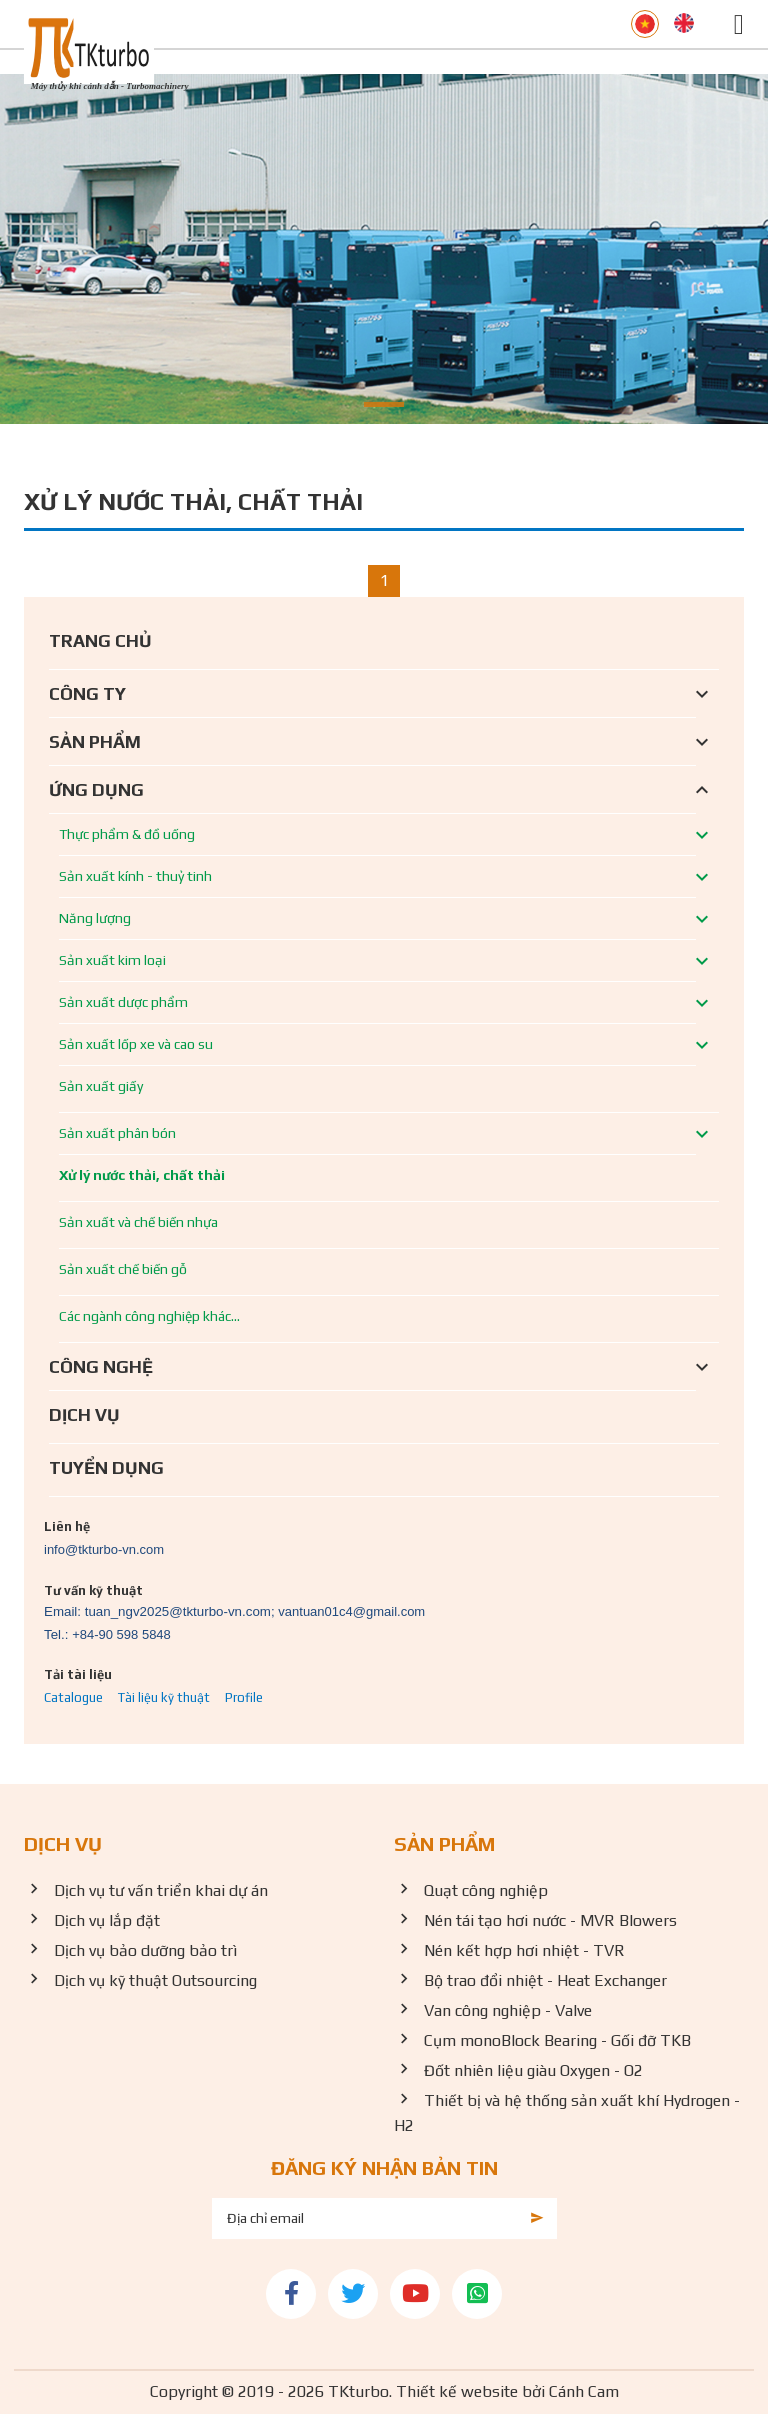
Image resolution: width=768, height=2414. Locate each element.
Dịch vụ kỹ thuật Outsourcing (155, 1980)
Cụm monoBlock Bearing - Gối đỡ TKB (557, 2040)
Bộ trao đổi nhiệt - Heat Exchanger (545, 1980)
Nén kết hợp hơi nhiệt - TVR (524, 1950)
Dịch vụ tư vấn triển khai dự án (161, 1890)
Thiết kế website (457, 2391)
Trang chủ (100, 640)
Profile (244, 1697)
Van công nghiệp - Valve (508, 2010)
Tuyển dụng (106, 1467)
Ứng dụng (96, 789)
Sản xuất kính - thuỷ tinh (135, 876)
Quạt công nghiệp (486, 1890)
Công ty (87, 693)
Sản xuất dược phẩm (123, 1002)
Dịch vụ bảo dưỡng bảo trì (145, 1950)
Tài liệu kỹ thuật (164, 1697)
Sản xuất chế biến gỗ (123, 1269)
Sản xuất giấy (101, 1086)
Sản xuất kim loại (112, 960)
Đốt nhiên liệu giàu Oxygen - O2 (533, 2070)
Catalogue (73, 1697)
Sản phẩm (95, 741)
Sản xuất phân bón (117, 1133)
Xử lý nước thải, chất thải (142, 1175)
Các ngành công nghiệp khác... (149, 1316)
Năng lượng (95, 918)
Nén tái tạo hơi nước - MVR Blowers (550, 1920)
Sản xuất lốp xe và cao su (136, 1044)
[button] (384, 404)
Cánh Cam (584, 2391)
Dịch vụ (84, 1414)
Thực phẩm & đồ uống (127, 834)
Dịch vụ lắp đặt (107, 1920)
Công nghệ (101, 1366)
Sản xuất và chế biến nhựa (138, 1222)
